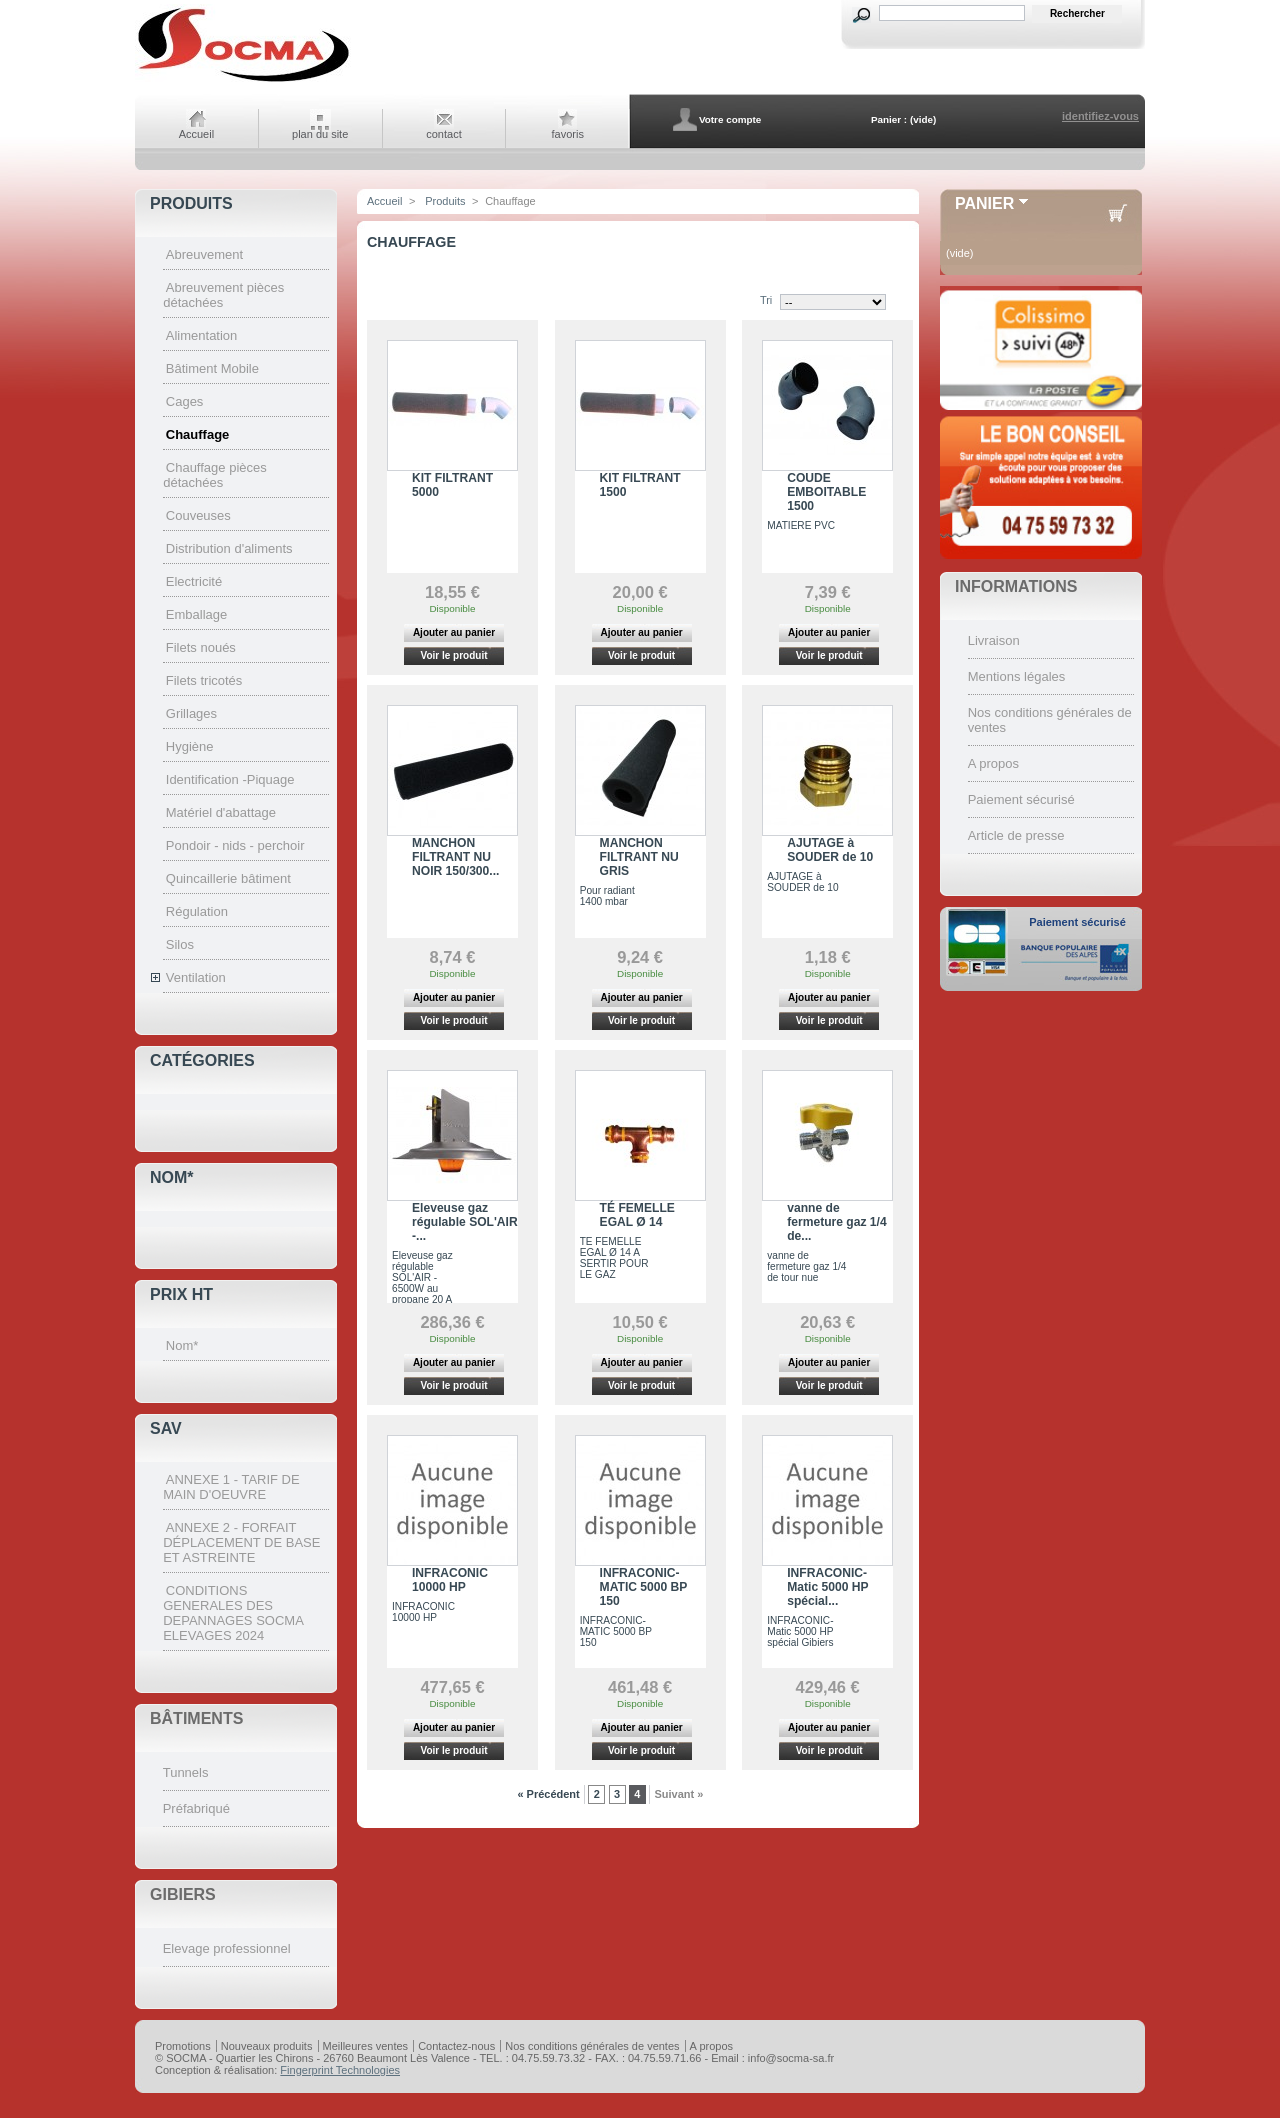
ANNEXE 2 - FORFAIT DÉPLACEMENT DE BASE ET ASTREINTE (241, 1542)
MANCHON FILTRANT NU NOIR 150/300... (455, 857)
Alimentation (202, 335)
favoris (568, 134)
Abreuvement (204, 254)
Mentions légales (1017, 676)
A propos (993, 763)
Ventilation (196, 977)
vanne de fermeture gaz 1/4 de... (836, 1222)
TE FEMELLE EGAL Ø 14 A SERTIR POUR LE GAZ (614, 1258)
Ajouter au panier (454, 632)
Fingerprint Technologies (340, 2070)
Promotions (183, 2046)
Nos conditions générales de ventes (592, 2046)
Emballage (196, 614)
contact (443, 134)
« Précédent (548, 1794)
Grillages (191, 713)
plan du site (320, 134)
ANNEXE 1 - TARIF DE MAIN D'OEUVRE (231, 1487)
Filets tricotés (204, 680)
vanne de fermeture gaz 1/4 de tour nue (806, 1266)
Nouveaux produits (267, 2046)
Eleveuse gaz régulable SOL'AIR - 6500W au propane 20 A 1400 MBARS (422, 1283)
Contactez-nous (456, 2046)
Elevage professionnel (227, 1948)
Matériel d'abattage (221, 812)
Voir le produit (453, 655)
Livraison (994, 640)
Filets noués (201, 647)
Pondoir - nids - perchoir (235, 845)
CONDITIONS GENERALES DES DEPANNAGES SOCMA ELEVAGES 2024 (233, 1613)
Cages (185, 401)
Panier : (889, 119)
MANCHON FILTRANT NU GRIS (639, 857)
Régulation (197, 911)
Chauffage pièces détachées (215, 475)
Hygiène (190, 746)
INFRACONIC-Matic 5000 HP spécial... (827, 1587)
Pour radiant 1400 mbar (607, 896)
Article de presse (1016, 835)
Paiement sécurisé (1021, 799)
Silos (180, 944)
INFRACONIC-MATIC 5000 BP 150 (644, 1587)
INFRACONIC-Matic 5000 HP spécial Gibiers (800, 1631)
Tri (766, 300)
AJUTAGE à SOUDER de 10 (830, 850)
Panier (984, 203)
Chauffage (198, 434)
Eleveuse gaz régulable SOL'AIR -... (465, 1222)
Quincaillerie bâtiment (228, 878)
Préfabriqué (196, 1808)
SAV (166, 1428)
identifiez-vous (1100, 116)
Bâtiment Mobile (212, 368)
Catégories (202, 1060)
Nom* (172, 1177)
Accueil (196, 134)
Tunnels (186, 1772)
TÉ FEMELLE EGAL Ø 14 (637, 1215)
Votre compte (730, 119)
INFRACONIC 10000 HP (450, 1580)
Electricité (194, 581)
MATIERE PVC (801, 525)
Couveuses (198, 515)
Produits (191, 203)
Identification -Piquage (230, 779)
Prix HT (181, 1294)
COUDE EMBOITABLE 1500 (826, 492)
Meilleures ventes (366, 2046)
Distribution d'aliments (229, 548)
